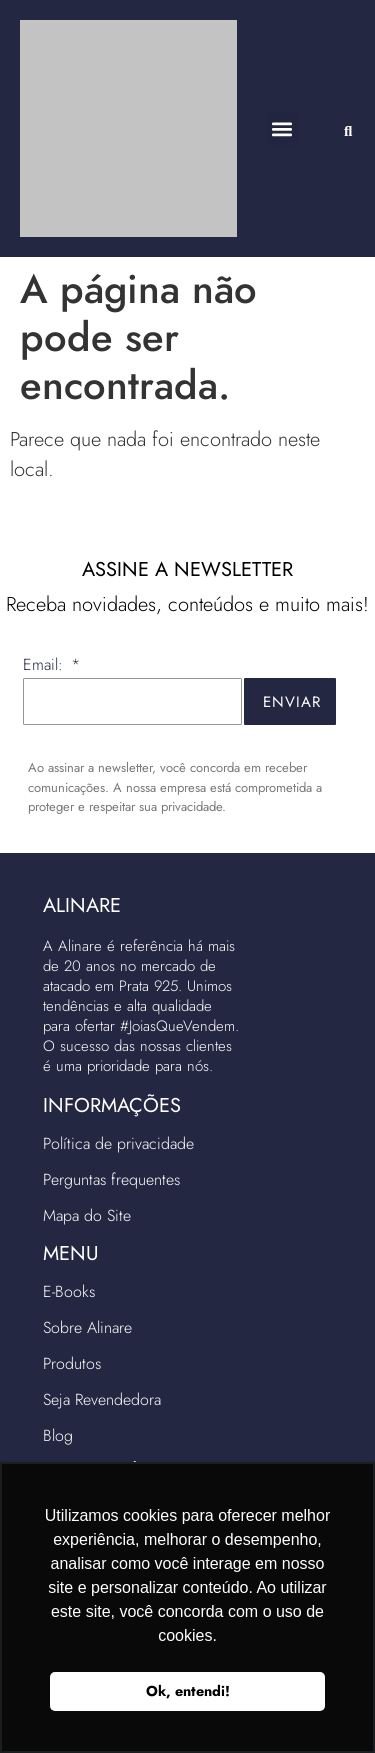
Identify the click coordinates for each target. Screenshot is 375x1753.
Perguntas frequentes (111, 1179)
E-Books (69, 1291)
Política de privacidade (118, 1143)
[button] (282, 128)
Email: (45, 666)
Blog (58, 1435)
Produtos (72, 1363)
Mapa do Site (87, 1215)
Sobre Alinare (87, 1327)
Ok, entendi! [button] (188, 1691)
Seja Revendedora (102, 1399)
